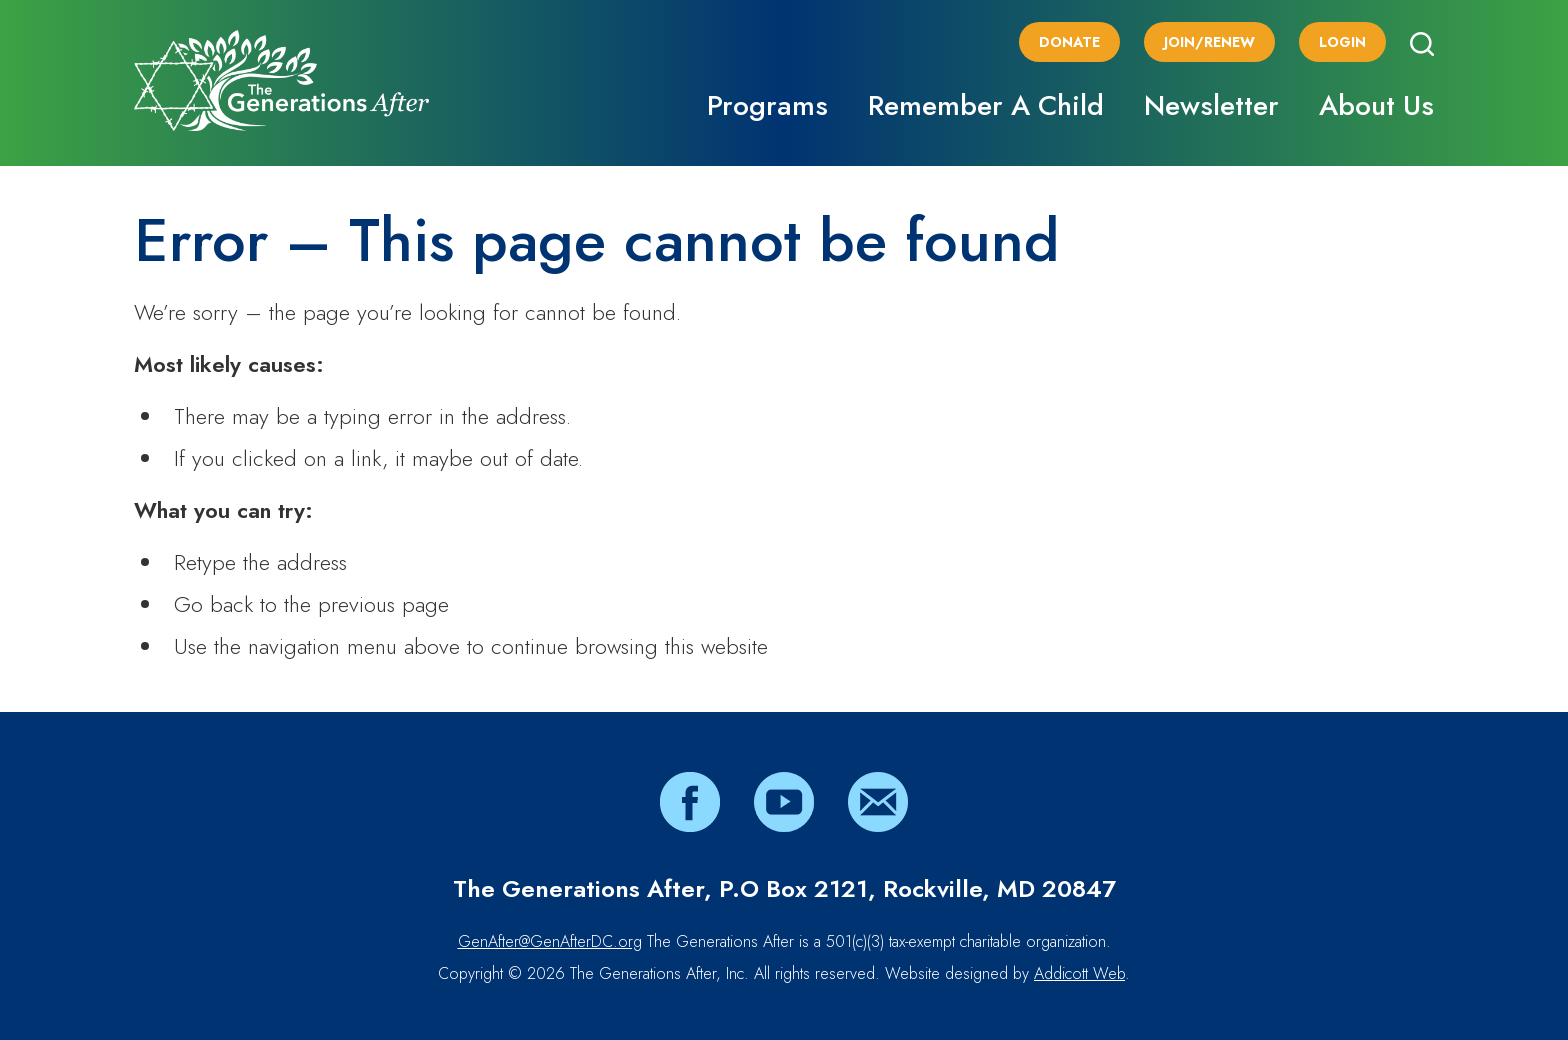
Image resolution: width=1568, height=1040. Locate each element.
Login (1342, 42)
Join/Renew (1209, 42)
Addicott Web (1079, 973)
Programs (767, 105)
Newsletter (1211, 105)
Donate (1069, 42)
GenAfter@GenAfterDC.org (550, 941)
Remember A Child (986, 105)
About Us (1376, 105)
